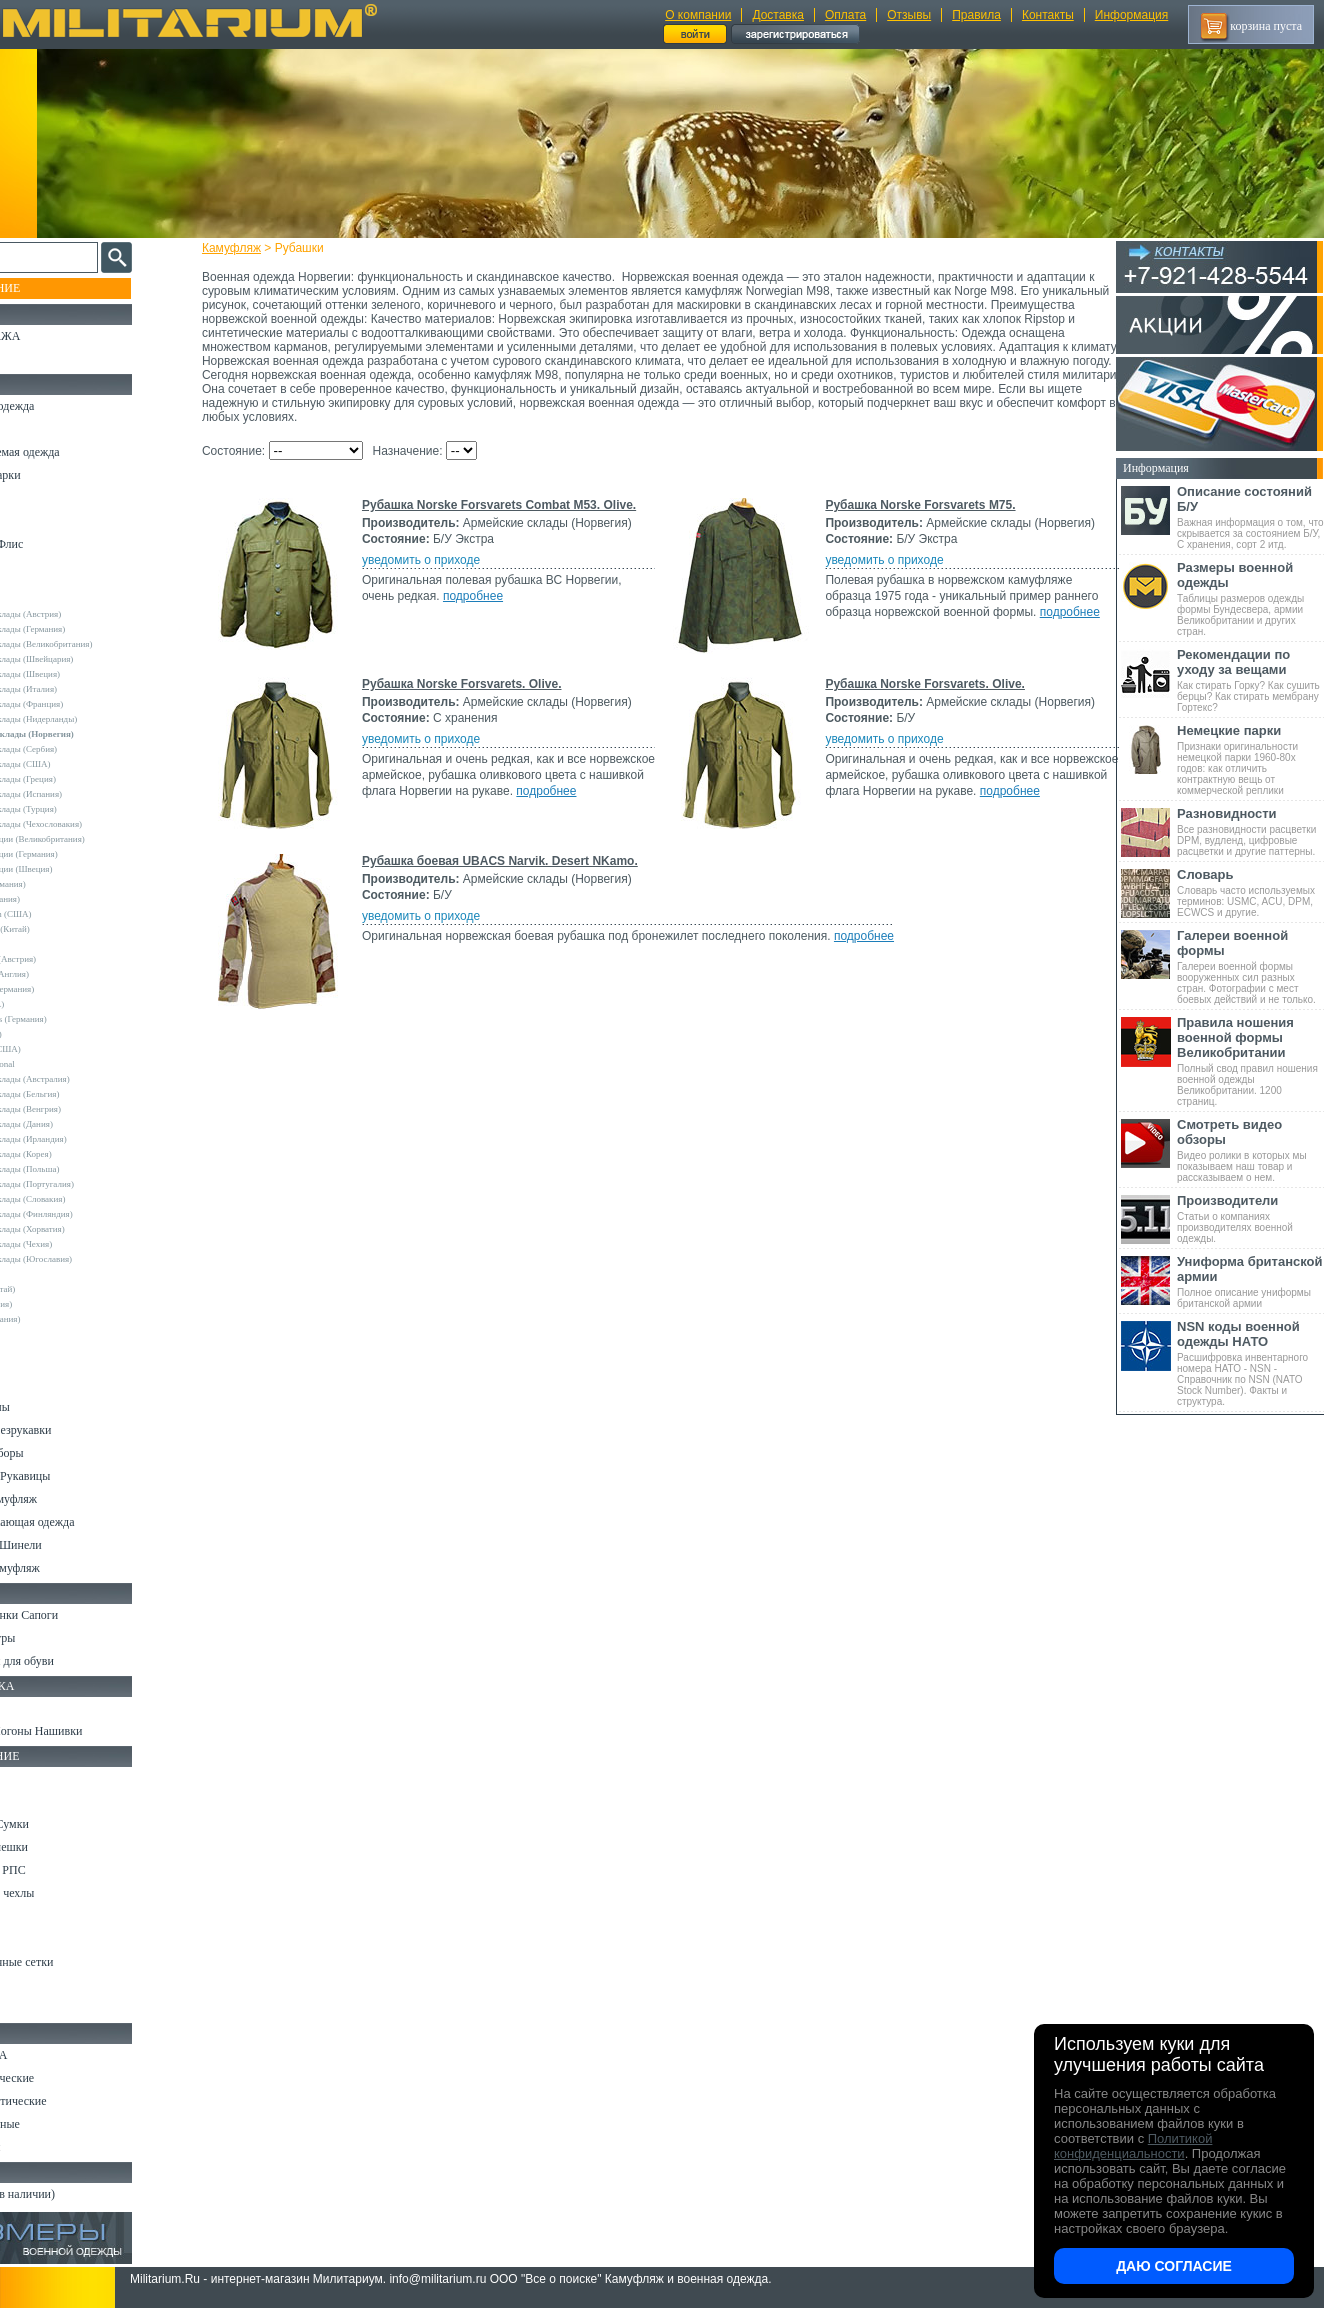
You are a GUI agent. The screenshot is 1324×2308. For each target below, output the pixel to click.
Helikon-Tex (45, 944)
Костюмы (38, 429)
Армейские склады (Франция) (80, 704)
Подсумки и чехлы (61, 1893)
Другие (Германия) (59, 1319)
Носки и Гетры (52, 1638)
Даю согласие (1174, 2266)
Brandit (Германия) (59, 899)
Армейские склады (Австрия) (79, 614)
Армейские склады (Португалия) (85, 1184)
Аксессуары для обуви (71, 1661)
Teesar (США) (49, 1034)
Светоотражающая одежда (81, 1522)
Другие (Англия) (55, 1304)
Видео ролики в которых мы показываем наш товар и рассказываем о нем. (1250, 1150)
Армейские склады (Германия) (81, 629)
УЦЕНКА (39, 359)
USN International (56, 1064)
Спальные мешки (58, 1847)
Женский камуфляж (64, 1568)
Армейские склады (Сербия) (77, 749)
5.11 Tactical (46, 1274)
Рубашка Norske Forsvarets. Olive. (480, 684)
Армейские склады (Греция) (76, 779)
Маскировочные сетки (71, 1962)
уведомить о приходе (439, 574)
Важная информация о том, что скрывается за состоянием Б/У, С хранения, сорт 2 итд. (1250, 517)
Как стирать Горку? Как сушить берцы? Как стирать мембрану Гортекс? (1250, 680)
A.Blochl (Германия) (61, 884)
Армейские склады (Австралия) (83, 1079)
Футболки (39, 1361)
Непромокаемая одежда (74, 452)
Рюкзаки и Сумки (58, 1824)
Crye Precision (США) (64, 914)
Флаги (30, 1708)
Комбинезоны (49, 1407)
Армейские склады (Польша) (78, 1169)
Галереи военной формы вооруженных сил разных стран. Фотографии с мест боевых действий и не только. (1250, 966)
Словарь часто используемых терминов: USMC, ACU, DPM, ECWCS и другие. (1250, 892)
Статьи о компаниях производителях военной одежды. (1250, 1218)
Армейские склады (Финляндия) (85, 1214)
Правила (976, 15)
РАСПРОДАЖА (54, 336)
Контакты (1048, 15)
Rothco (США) (51, 1004)
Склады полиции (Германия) (77, 854)
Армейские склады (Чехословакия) (90, 824)
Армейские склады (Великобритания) (95, 644)
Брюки (31, 498)
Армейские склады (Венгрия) (79, 1109)
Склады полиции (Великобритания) (91, 839)
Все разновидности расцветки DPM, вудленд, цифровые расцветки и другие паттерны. (1250, 831)
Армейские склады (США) (74, 764)
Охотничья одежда (61, 406)
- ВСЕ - (37, 584)
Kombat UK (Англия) (63, 974)
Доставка (778, 15)
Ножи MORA (48, 2055)
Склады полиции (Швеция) (75, 869)
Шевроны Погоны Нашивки (85, 1731)
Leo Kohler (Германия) (66, 989)
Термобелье (44, 1384)
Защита (33, 1939)
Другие (37, 599)
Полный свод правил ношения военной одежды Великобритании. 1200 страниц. (1250, 1061)
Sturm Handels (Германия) (72, 1019)
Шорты (32, 521)
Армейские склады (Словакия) (81, 1199)
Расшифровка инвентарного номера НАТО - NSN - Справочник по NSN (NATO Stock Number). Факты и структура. (1250, 1363)
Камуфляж (249, 248)
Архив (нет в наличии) (72, 2194)
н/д (29, 1334)
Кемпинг (36, 1778)
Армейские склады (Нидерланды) (87, 719)
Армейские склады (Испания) (80, 794)
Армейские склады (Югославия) (85, 1259)
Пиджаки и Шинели (65, 1545)
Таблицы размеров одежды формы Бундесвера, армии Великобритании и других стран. (1250, 598)
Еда (23, 1916)
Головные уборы (56, 1453)
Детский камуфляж (63, 1499)
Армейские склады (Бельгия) (78, 1094)
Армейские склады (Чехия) (75, 1244)
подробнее (491, 610)
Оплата (845, 15)
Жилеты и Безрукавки (70, 1430)
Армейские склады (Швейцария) (85, 659)
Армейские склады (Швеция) (79, 674)
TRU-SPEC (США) (59, 1049)
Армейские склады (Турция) (77, 809)
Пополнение (53, 288)
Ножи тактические (61, 2078)
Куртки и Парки (54, 475)
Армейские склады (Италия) (77, 689)
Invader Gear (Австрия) (67, 959)
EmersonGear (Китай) (63, 929)
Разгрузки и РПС (57, 1870)
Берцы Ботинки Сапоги (73, 1615)
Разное (31, 2008)
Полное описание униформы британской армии (1250, 1281)
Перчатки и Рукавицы (69, 1476)
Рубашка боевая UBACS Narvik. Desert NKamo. (518, 861)
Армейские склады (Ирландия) (82, 1139)
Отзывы (909, 15)
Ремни (30, 1801)
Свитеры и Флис (56, 544)
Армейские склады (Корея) (74, 1154)
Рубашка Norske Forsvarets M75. (917, 505)
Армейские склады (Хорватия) (81, 1229)
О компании (698, 15)
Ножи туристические (67, 2101)
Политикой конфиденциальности (1133, 2146)
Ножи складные (54, 2124)
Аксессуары (44, 2147)
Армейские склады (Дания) (75, 1124)
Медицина (40, 1985)
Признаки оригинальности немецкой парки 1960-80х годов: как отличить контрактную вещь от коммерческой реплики (1250, 759)
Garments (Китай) (56, 1289)
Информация (1131, 15)
